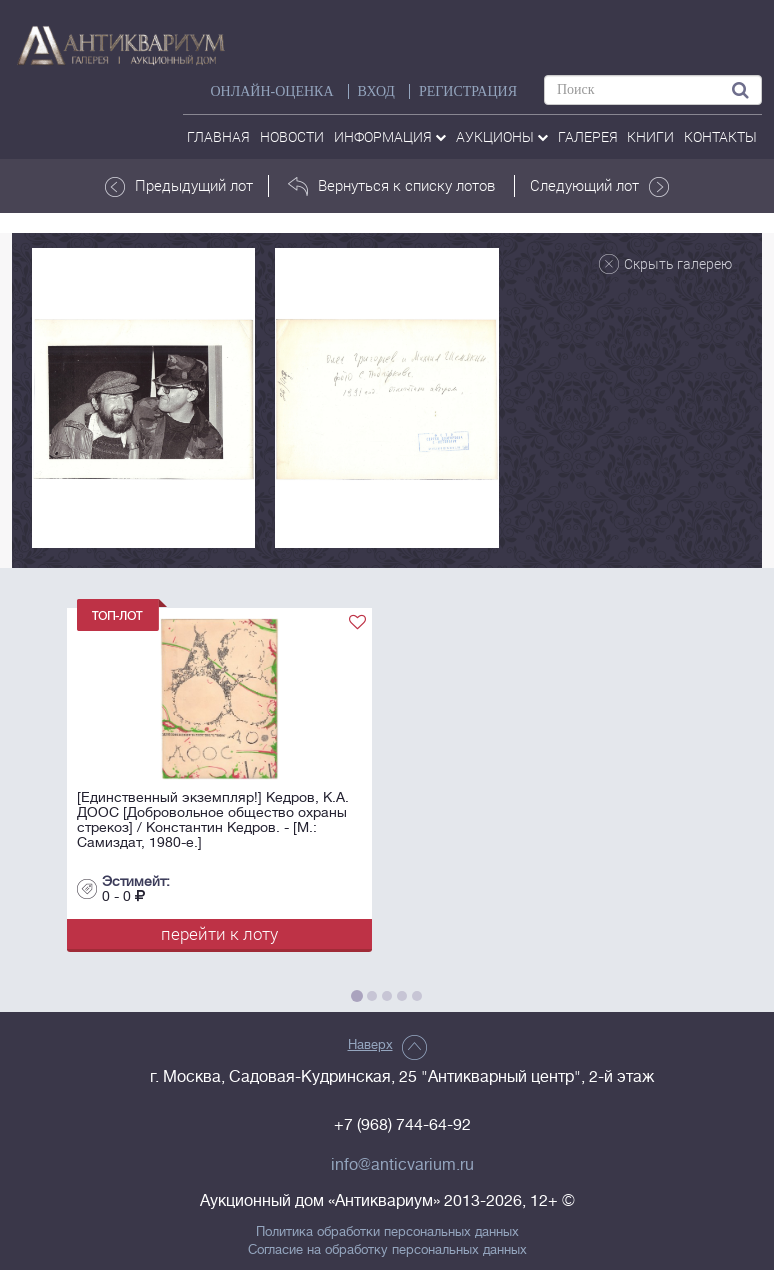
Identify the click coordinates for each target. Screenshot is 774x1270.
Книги (650, 136)
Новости (292, 136)
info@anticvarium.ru (402, 1165)
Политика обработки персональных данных (387, 1232)
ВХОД (376, 91)
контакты (720, 136)
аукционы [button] (502, 136)
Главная (218, 136)
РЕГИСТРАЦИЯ (468, 91)
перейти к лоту (219, 933)
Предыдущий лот (179, 186)
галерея (588, 136)
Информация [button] (390, 136)
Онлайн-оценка (271, 91)
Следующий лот (599, 186)
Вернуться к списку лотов (391, 186)
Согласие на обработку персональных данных (387, 1250)
